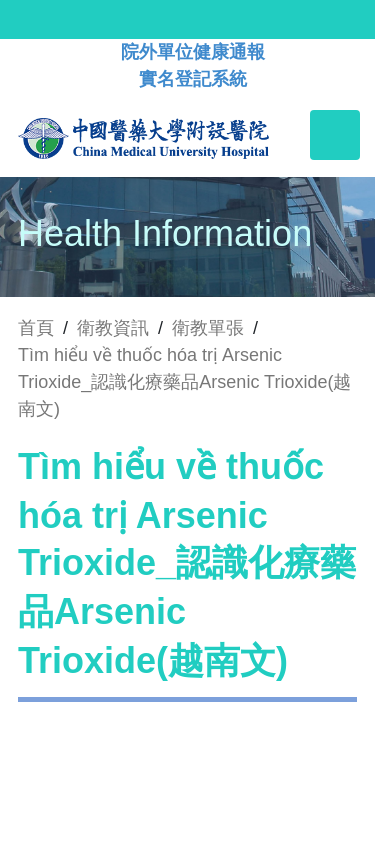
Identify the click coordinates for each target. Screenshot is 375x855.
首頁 (36, 328)
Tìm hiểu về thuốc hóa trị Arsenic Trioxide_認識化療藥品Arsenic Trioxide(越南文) (184, 382)
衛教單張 (208, 328)
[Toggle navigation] (335, 135)
